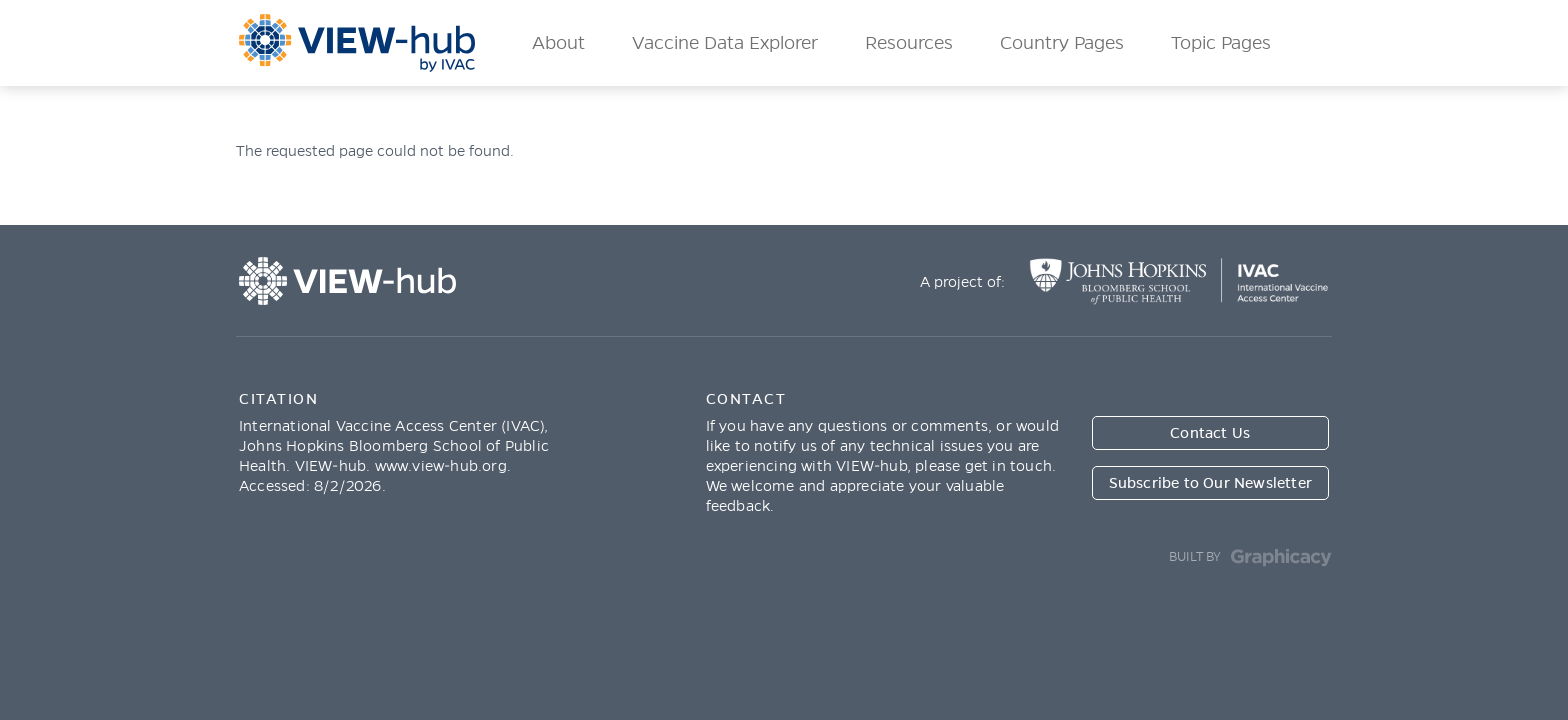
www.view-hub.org (441, 466)
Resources (909, 43)
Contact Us (1210, 433)
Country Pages (1062, 43)
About (558, 43)
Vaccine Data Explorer (725, 43)
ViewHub (357, 43)
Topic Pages (1221, 43)
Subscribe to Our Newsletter (1210, 483)
